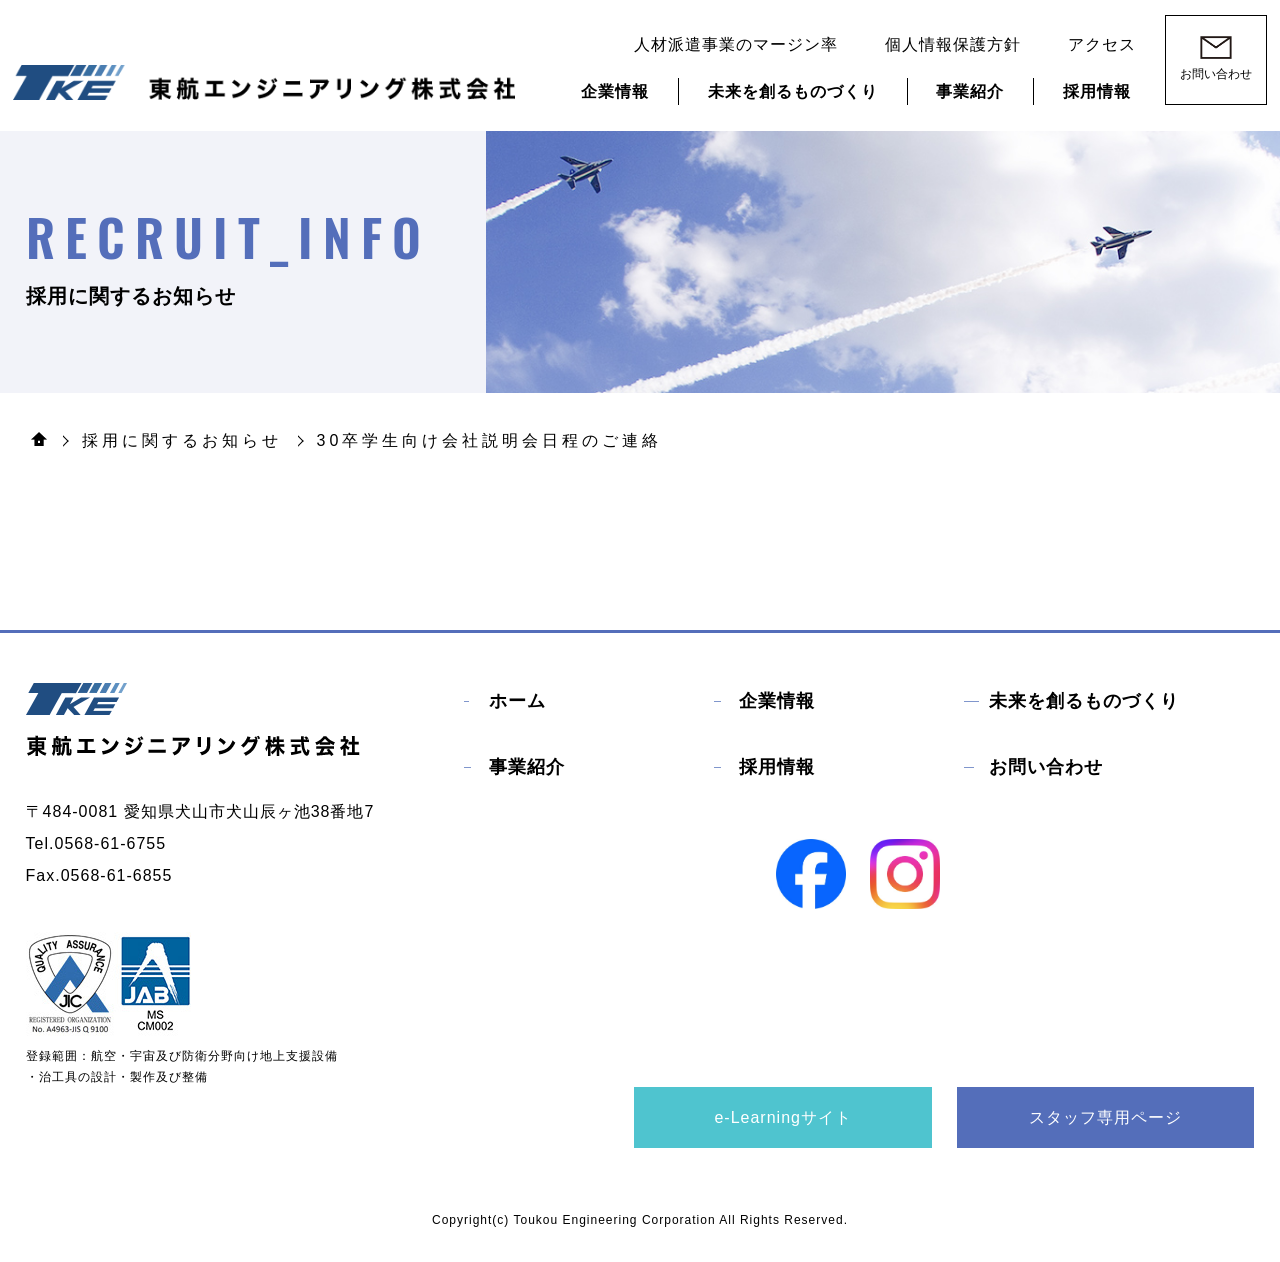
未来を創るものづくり (793, 91)
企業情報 (615, 91)
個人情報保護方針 (953, 44)
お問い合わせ (1046, 767)
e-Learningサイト (783, 1117)
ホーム (517, 701)
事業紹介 (970, 91)
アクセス (1102, 44)
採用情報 (1097, 91)
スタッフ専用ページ (1105, 1117)
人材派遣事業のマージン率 (736, 44)
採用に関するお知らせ (182, 440)
